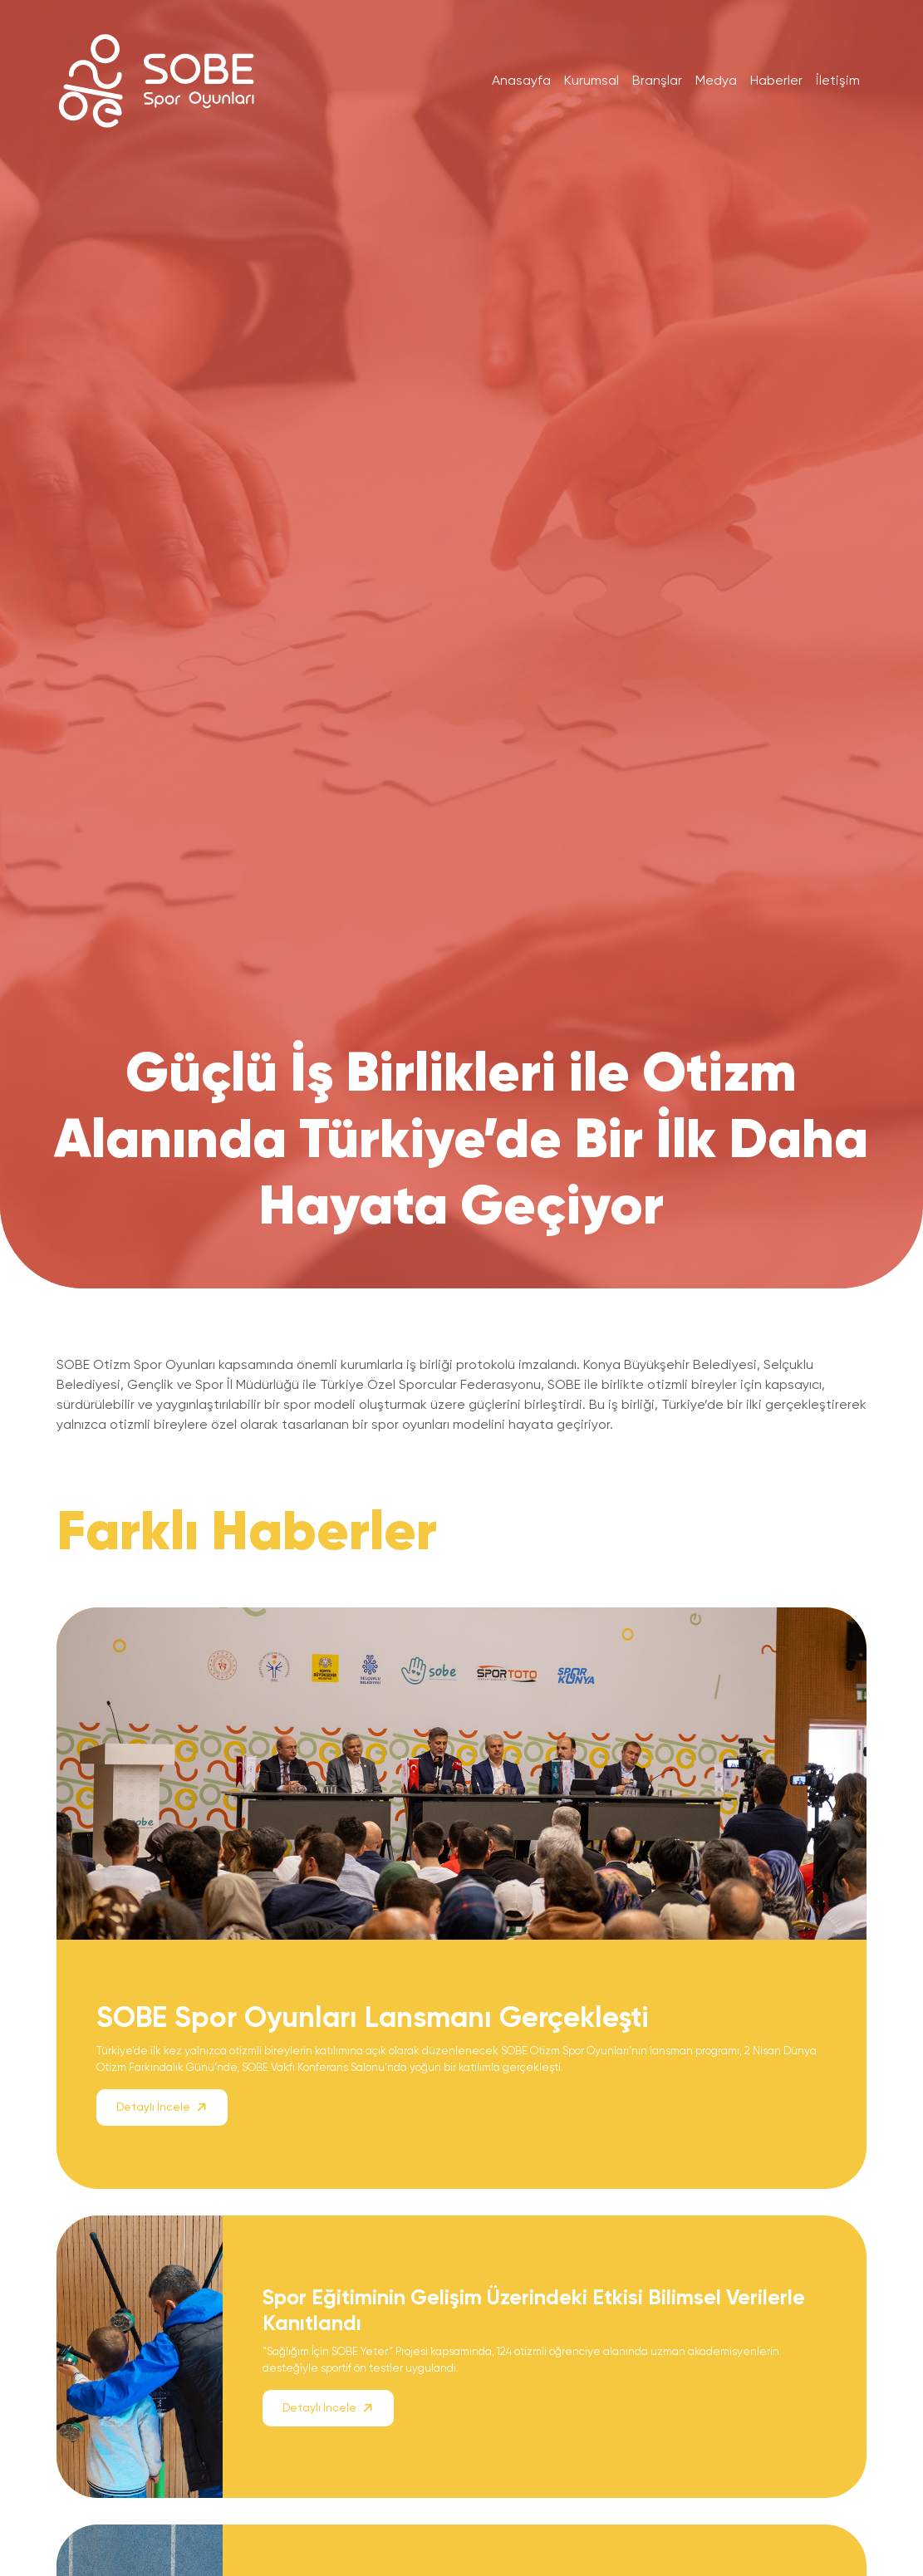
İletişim (838, 80)
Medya (716, 80)
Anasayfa (521, 80)
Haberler (776, 80)
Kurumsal (591, 80)
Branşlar (657, 80)
